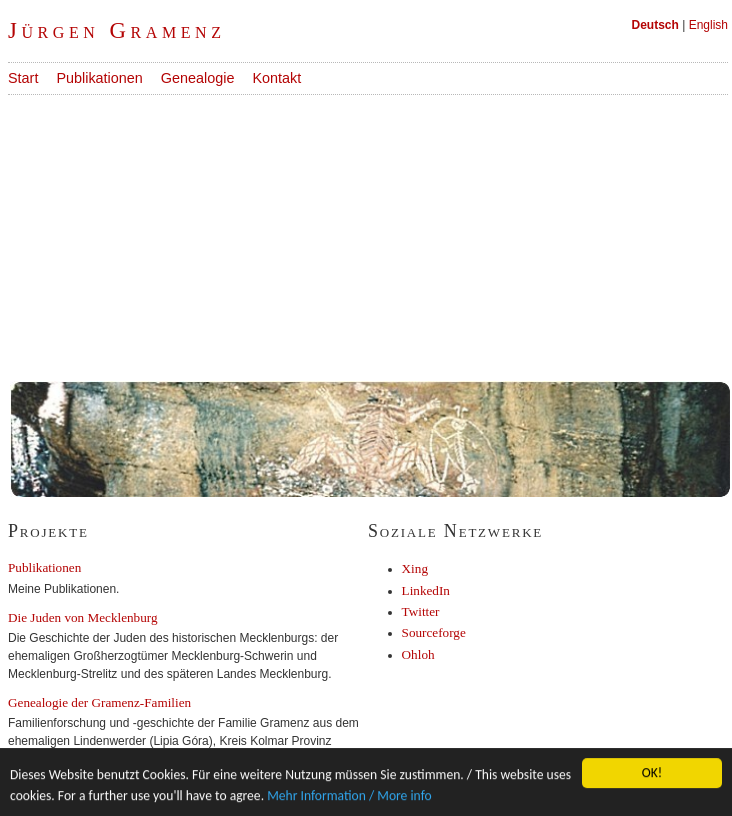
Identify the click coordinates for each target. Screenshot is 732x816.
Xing (415, 568)
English (708, 25)
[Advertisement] (344, 235)
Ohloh (418, 654)
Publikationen (99, 78)
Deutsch (655, 25)
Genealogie (198, 78)
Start (23, 78)
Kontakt (276, 78)
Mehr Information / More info (349, 795)
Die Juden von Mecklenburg (83, 617)
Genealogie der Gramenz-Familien (99, 702)
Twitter (421, 611)
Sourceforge (434, 632)
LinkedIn (426, 590)
